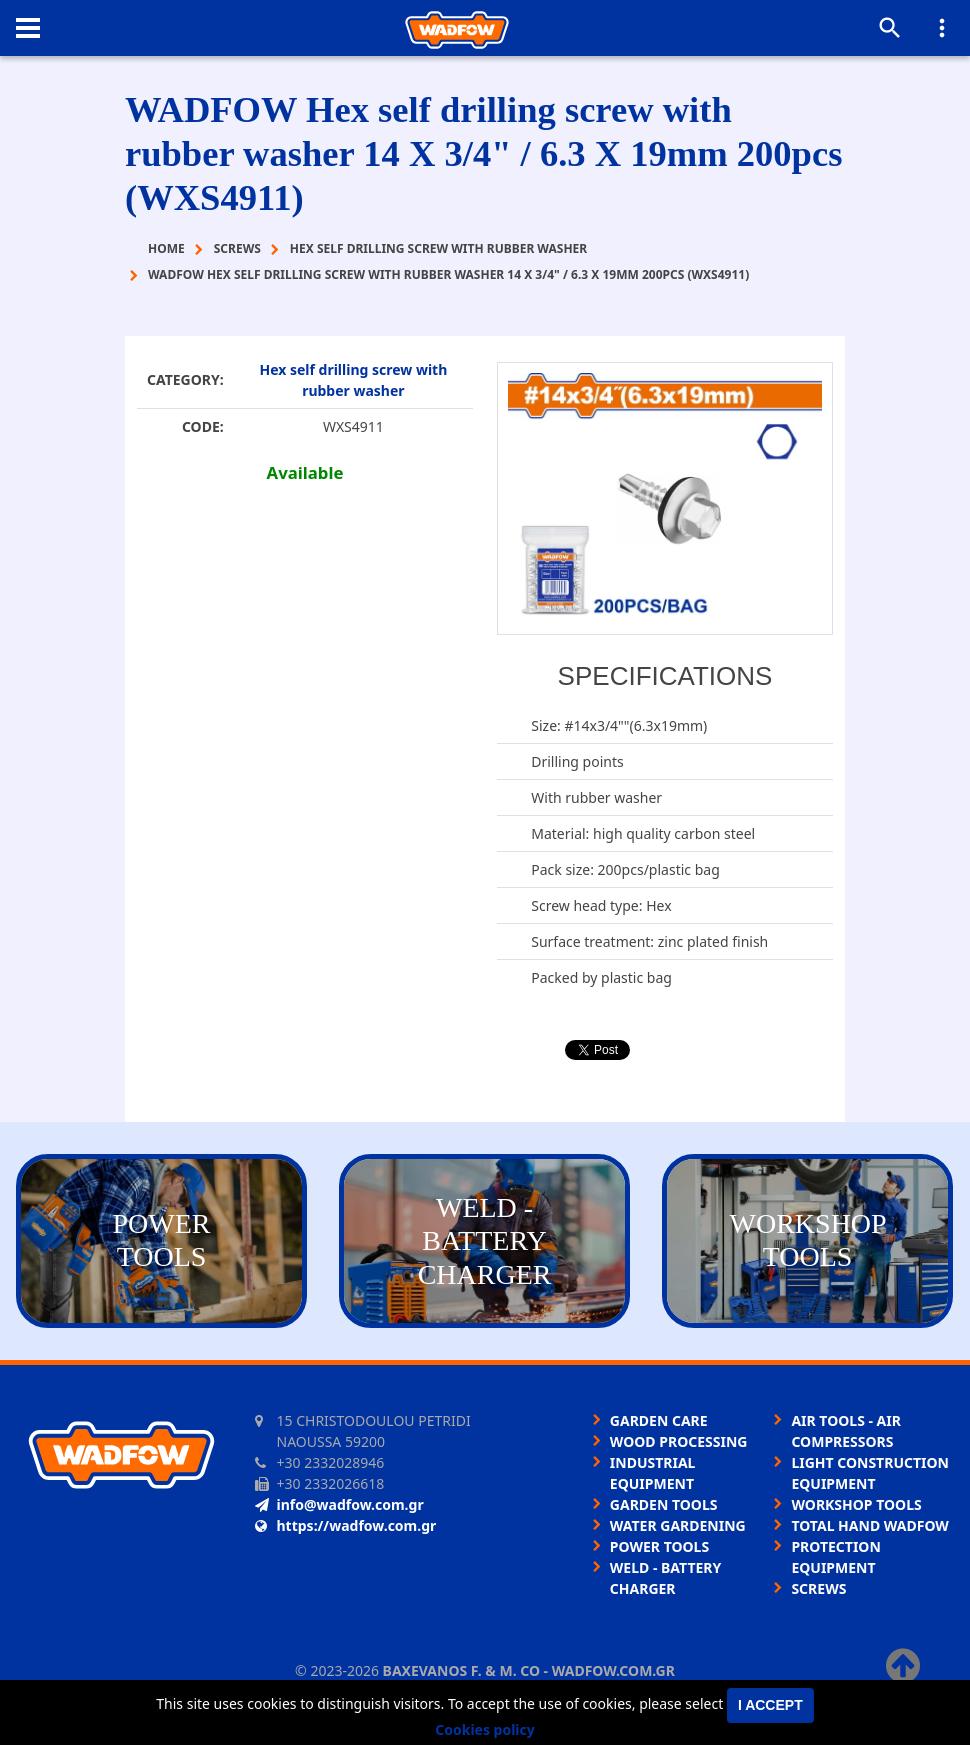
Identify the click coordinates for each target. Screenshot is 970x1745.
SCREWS (818, 1588)
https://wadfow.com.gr (346, 1525)
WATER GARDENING (678, 1525)
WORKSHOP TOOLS (856, 1504)
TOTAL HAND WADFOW (869, 1525)
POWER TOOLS (659, 1546)
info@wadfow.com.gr (339, 1504)
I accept (770, 1705)
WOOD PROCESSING (679, 1441)
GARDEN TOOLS (664, 1504)
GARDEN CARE (659, 1420)
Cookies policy (485, 1729)
